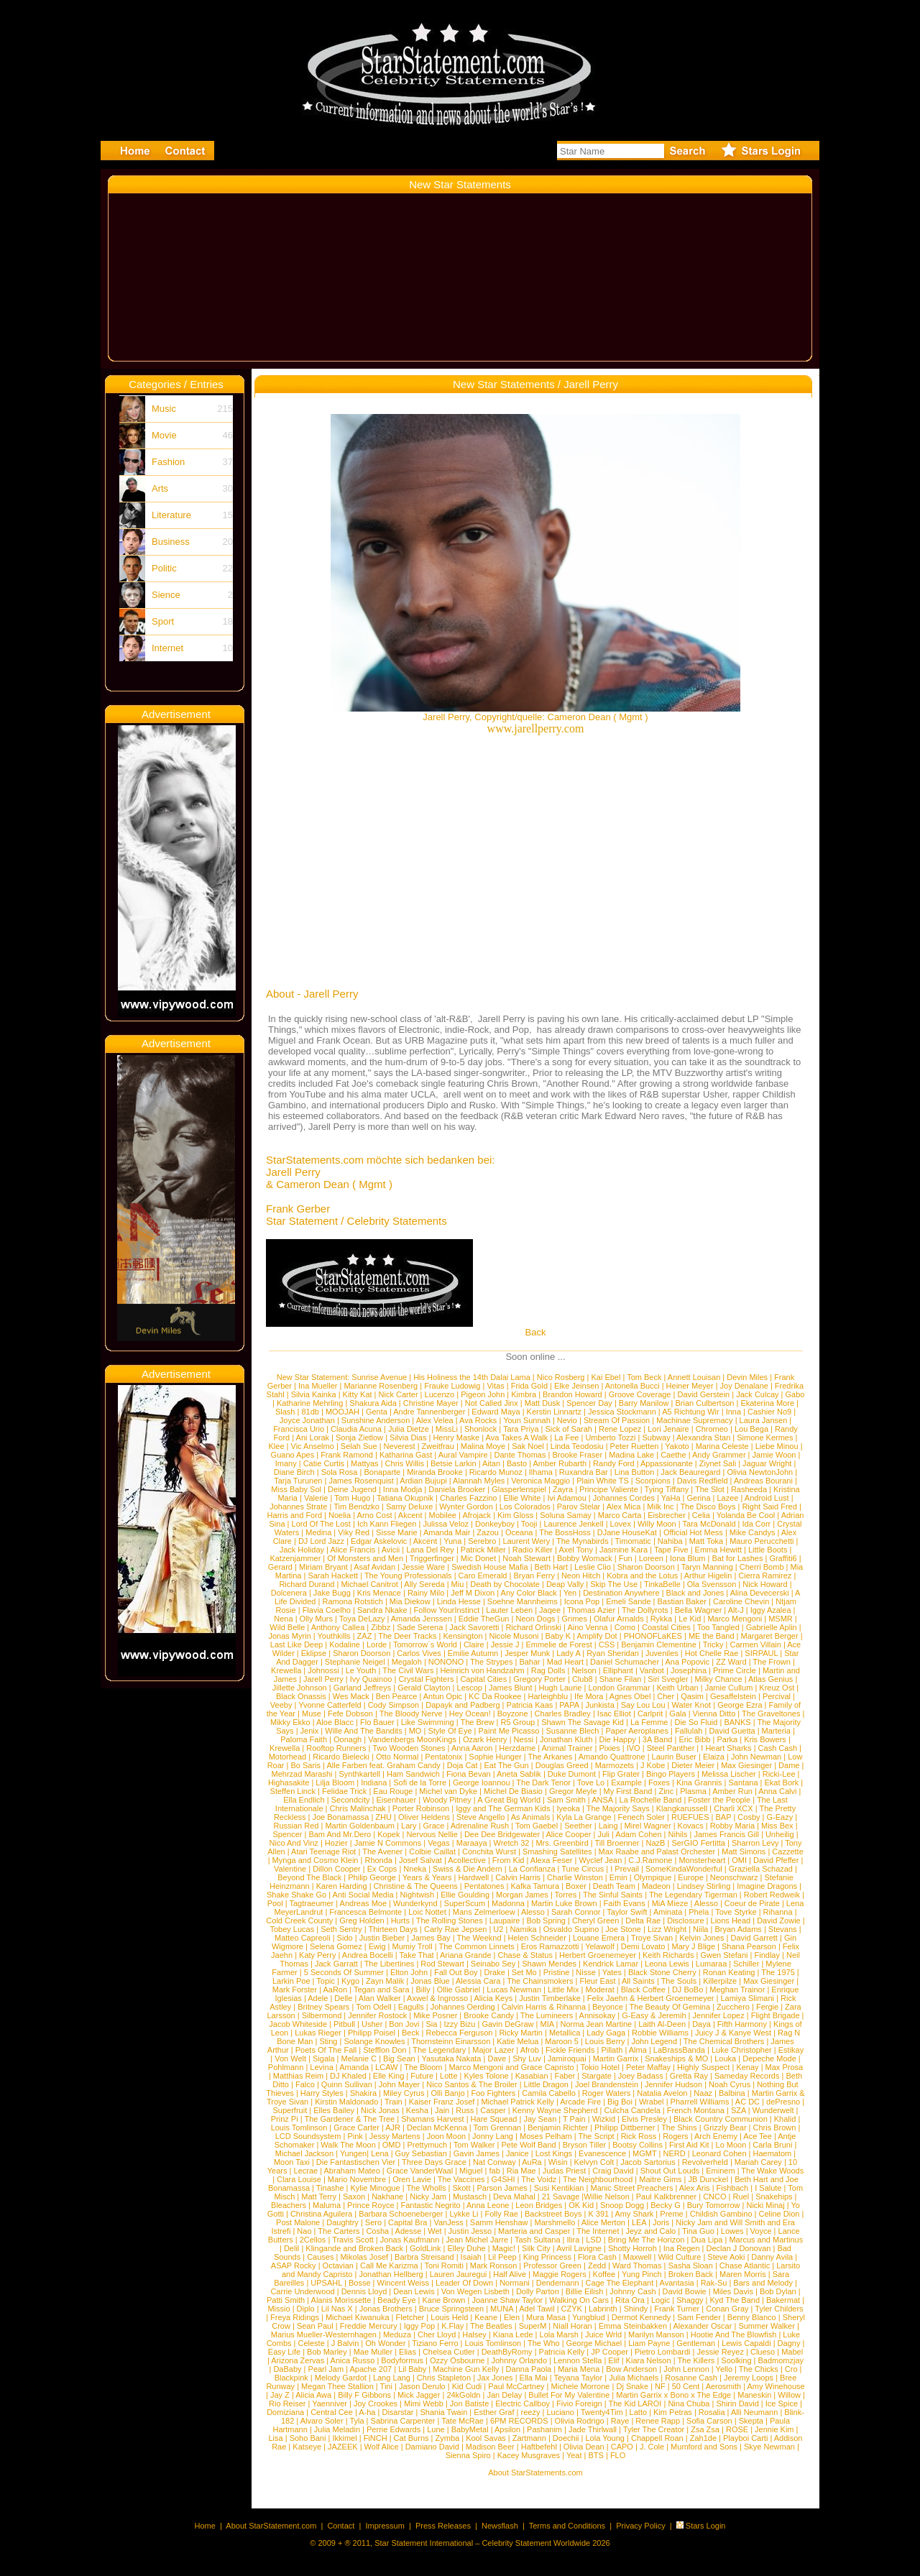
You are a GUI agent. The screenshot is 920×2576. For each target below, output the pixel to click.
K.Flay (452, 2326)
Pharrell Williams (700, 2101)
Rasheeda (749, 1489)
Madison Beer (490, 2446)
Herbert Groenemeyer (597, 1955)
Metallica (564, 2032)
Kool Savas (486, 2438)
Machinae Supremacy (694, 1420)
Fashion (168, 461)
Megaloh (407, 1661)
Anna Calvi (777, 1791)
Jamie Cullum (729, 1687)
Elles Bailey (333, 2110)
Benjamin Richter (558, 2127)
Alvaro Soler (322, 2420)
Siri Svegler (668, 1679)
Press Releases (443, 2525)
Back (535, 1332)
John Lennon (686, 2369)
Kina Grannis (699, 1782)
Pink (354, 2136)
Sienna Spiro (468, 2455)
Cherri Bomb (762, 1567)
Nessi (524, 1739)
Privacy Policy (640, 2525)
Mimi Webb (423, 2403)
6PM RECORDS (519, 2420)
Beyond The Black (309, 1877)
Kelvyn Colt (594, 2162)
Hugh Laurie (560, 1687)
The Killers (695, 2360)
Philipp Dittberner (624, 2127)
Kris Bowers (765, 1739)
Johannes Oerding (463, 2006)
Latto (638, 2412)
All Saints (638, 1981)
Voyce (761, 2231)
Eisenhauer (396, 1799)
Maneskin (754, 2395)
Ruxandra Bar (583, 1472)
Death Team (614, 1886)
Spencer (287, 1834)
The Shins (679, 2127)
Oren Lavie (411, 2179)
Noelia (339, 1515)
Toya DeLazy (362, 1618)
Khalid (785, 2119)
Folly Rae (501, 2213)
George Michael (594, 2343)
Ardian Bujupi (423, 1480)
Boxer (576, 1886)
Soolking (736, 2360)
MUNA (501, 2308)
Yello (724, 2369)
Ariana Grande (466, 1955)
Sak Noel (528, 1446)
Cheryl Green (595, 1920)
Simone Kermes (765, 1437)
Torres (566, 1894)
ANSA (602, 1799)
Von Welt (290, 2058)
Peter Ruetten (634, 1446)
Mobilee (442, 1515)
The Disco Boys (707, 1506)
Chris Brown (774, 2127)
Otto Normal (397, 1756)
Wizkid (603, 2119)
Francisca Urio (298, 1429)
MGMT (644, 2153)
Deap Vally (565, 1584)
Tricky (713, 1644)
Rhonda (378, 1860)
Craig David (612, 2170)
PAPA (569, 1705)
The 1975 (777, 1972)
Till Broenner (617, 1843)
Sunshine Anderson (375, 1420)
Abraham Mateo (352, 2170)
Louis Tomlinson (299, 2127)
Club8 (582, 1679)
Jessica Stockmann (622, 1411)
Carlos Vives (419, 1653)
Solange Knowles (374, 2041)
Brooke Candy (489, 2015)
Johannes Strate (298, 1506)
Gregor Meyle (573, 1791)
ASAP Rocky (293, 2265)
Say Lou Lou (643, 1705)
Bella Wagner (698, 1610)
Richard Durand (306, 1584)
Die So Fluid (695, 1722)
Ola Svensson (711, 1584)
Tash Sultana (538, 2239)
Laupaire (504, 1920)
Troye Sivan (652, 1937)
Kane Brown (443, 2300)
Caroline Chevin (741, 1601)
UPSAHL (326, 2282)
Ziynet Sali (717, 1463)
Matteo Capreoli (303, 1937)
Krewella (286, 1670)
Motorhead (288, 1756)
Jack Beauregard (690, 1472)
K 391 (598, 2213)
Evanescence (602, 2153)
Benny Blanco (751, 2317)
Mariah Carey (758, 2162)
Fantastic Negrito (431, 2205)
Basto (517, 1463)
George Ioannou (481, 1782)
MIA (547, 2024)
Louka (725, 2058)
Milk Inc (660, 1506)
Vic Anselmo (312, 1446)
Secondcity (350, 1799)
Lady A (568, 1653)
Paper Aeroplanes (636, 1730)
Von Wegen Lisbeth (475, 2291)
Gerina (698, 1498)
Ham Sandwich (413, 1774)
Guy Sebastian (421, 2153)
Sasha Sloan (690, 2265)
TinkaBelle (662, 1584)
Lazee (728, 1498)
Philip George (372, 1877)
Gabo (795, 1394)
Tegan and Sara (382, 1989)
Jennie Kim (774, 2429)
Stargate (596, 2075)
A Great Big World (508, 1799)
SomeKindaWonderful (683, 1868)
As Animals (530, 1817)
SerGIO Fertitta (698, 1843)
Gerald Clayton (423, 1687)
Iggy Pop (419, 2326)
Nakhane (387, 2196)
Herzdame (517, 1748)
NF (660, 2386)
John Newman (756, 1756)
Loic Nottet (427, 1912)
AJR (392, 2127)
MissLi (447, 1429)
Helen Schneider (537, 1937)
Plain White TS (602, 1480)
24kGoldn (463, 2395)
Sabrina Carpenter (403, 2420)
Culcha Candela (632, 2110)
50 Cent (686, 2386)
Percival (777, 1696)
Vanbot (652, 1670)
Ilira (573, 2239)
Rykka (661, 1618)
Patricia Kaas (530, 1705)
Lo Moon (731, 2144)
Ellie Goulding (465, 1894)
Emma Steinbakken (633, 2326)
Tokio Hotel (599, 2067)
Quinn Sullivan (346, 2084)
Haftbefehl (539, 2446)
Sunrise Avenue (379, 1377)
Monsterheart (701, 1860)
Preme (671, 2213)
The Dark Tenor (543, 1782)
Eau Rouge (393, 1791)
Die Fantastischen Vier (355, 2162)
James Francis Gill (726, 1834)
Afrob (529, 2050)
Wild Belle (287, 1627)
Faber (565, 2075)
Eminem (720, 2170)
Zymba (448, 2438)
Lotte (448, 2075)
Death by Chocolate (505, 1584)
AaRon (335, 1989)
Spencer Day (589, 1403)
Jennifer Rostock (377, 2015)
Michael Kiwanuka (358, 2317)
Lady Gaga (605, 2032)
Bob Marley (327, 2351)
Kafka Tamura (534, 1886)
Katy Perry (317, 1955)
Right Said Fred (769, 1506)
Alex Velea (435, 1420)
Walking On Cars (579, 2300)
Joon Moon (446, 2136)
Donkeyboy (495, 1523)
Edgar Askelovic (379, 1541)
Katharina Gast (406, 1454)
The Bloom (423, 2067)
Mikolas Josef (364, 2257)
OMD (391, 2144)
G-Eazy (780, 1817)
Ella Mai (534, 2377)
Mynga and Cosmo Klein (315, 1860)
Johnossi (323, 1670)
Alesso (706, 1903)
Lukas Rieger (318, 2032)
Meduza (397, 2334)
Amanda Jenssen (421, 1618)
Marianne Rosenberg (381, 1385)
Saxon (354, 2196)
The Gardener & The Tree (349, 2119)
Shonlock (480, 1429)
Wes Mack (351, 1696)
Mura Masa (546, 2317)
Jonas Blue (429, 1981)
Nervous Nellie (432, 1834)
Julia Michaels (633, 2377)
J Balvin (345, 2343)
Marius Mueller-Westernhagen (324, 2334)
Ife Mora (588, 1696)
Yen (570, 1592)
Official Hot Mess (693, 1532)
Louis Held (449, 2317)
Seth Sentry (341, 1929)
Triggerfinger (432, 1558)
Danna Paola (529, 2369)
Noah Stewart (526, 1558)
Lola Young (605, 2438)
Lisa (275, 2438)
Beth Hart (551, 1567)
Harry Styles (322, 2093)
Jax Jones (495, 2377)
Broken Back (690, 2274)
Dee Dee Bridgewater (502, 1834)
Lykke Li (464, 2213)
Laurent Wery (526, 1541)
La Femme (649, 1722)
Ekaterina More (767, 1403)
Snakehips (773, 2196)
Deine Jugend (352, 1489)
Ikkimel (344, 2438)
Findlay (767, 1955)
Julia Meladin (337, 2429)
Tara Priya (521, 1429)
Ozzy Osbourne (457, 2360)
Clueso (762, 2351)
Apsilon (507, 2429)
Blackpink (291, 2377)
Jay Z (280, 2395)
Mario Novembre (357, 2179)
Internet (167, 648)
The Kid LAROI (634, 2403)
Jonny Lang (492, 2136)
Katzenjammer (295, 1558)
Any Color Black (529, 1592)
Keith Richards (668, 1955)
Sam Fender (699, 2317)
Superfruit (290, 2110)
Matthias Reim (298, 2075)
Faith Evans (624, 1903)
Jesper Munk (527, 1653)
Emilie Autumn (473, 1653)
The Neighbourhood (597, 2179)
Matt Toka (706, 1541)
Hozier (336, 1843)
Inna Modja (402, 1489)
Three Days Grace (434, 2162)
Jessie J (505, 1644)
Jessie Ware (423, 1567)
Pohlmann (286, 2067)
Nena (283, 1618)
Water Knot (692, 1705)
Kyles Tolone (486, 2075)
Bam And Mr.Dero (339, 1834)
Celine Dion (779, 2213)
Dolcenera (289, 1592)
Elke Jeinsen (576, 1385)
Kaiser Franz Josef (442, 2101)
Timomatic (633, 1541)
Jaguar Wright (766, 1463)
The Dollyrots (645, 1610)
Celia (701, 1515)
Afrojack (476, 1515)
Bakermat (783, 2300)
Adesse (408, 2231)
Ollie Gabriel (459, 1989)
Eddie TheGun (484, 1618)
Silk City (536, 2248)
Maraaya (471, 1843)
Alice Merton (603, 2222)
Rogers (675, 2136)
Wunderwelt (773, 2110)
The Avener (382, 1851)
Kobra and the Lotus (642, 1575)
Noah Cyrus (729, 2084)
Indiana (374, 1782)
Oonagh (348, 1739)
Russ (465, 2110)
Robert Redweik (772, 1894)
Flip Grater (621, 1774)
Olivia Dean (584, 2446)
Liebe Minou (777, 1446)
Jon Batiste (469, 2403)
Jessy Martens (394, 2136)
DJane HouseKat (627, 1532)
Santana (743, 1782)
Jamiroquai (567, 2058)
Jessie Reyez (720, 2351)
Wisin (558, 2162)
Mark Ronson (493, 2265)
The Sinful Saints (613, 1894)
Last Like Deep (296, 1644)
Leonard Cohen (719, 2153)
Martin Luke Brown (564, 1903)
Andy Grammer (719, 1454)
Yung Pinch (642, 2274)
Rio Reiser (287, 2403)
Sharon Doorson (646, 1567)
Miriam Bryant (323, 1567)
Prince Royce (370, 2205)
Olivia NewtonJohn (760, 1472)
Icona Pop (582, 1601)
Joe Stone (623, 1929)
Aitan (491, 1463)
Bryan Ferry (533, 1575)
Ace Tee (757, 2136)
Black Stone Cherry (662, 1972)
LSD (593, 2239)
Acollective (467, 1860)
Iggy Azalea (770, 1610)
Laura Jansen (764, 1420)
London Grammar (619, 1687)
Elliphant (618, 1670)
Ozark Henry (485, 1739)
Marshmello (555, 2222)
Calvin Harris (517, 1877)
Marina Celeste (722, 1446)
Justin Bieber (382, 1937)
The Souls (679, 1981)
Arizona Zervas (297, 2360)
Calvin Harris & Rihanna (544, 2006)
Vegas (439, 1843)
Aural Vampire (463, 1454)
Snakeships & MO (676, 2058)
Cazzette (787, 1851)
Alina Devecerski (759, 1592)
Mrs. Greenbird (561, 1843)
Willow (789, 2395)
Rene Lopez (620, 1429)
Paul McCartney (516, 2386)
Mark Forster (294, 1989)
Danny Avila (772, 2257)
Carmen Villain (755, 1644)
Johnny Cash (633, 2291)
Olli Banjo (447, 2093)
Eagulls (411, 2006)
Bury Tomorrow (713, 2205)
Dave (496, 2058)
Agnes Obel (630, 1696)
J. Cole (652, 2446)
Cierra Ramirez (764, 1575)
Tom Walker (474, 2144)
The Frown (772, 1661)
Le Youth (361, 1670)
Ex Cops (382, 1868)
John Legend (654, 2041)
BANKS (737, 1722)
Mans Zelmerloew (484, 1912)
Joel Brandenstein (606, 2084)
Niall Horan (572, 2326)
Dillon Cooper (337, 1868)
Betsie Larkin (454, 1463)
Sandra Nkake (382, 1610)
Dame (788, 1765)
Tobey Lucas (292, 1929)
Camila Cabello (549, 2093)
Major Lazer (493, 2050)
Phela (699, 1912)
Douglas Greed (562, 1765)
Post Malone (298, 2222)
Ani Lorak (312, 1437)
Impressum (384, 2525)
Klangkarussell (682, 1808)
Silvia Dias (408, 1437)
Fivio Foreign (579, 2403)
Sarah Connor (576, 1912)
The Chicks (758, 2369)
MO (415, 1730)
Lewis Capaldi (746, 2343)
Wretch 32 (512, 1843)
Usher (372, 2024)
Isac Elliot (614, 1713)
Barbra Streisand (424, 2257)
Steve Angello (480, 1817)
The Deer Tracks (407, 1636)
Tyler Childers (779, 2308)
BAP (724, 1817)
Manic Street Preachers (631, 2188)
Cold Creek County (299, 1920)
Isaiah (471, 2257)
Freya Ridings (294, 2317)
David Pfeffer (776, 1860)
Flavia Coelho (327, 1610)
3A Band (658, 1739)
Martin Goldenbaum (360, 1825)
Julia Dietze (408, 1429)
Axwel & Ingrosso (437, 1998)
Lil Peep (502, 2257)
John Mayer (399, 2084)
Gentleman (695, 2343)
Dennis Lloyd (364, 2291)
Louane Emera (599, 1937)
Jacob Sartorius (647, 2162)
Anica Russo (353, 2360)
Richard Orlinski (533, 1627)
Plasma (693, 1791)
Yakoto (677, 1446)
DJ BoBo (687, 1989)
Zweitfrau (438, 1446)
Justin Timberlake (550, 1998)
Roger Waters (606, 2093)
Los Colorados (525, 1506)
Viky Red (353, 1532)
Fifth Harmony (742, 2024)
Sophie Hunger (495, 1756)
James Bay (430, 1937)
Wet (434, 2231)
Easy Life (284, 2351)
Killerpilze (720, 1981)
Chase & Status (525, 1955)
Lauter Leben (509, 1610)
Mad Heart (565, 1661)
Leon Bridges (538, 2205)
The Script (597, 2136)
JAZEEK (343, 2446)
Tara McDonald (709, 1523)
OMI (739, 1860)
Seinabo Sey (493, 1963)
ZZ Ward (731, 1661)
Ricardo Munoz (496, 1472)
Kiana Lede (513, 2334)
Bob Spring (545, 1920)
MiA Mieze (670, 1903)
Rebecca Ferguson (459, 2032)
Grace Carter (357, 2127)
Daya (701, 2024)
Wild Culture (679, 2257)
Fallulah (689, 1730)
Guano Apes (293, 1454)
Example (626, 1782)
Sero (373, 2222)
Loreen (651, 1558)
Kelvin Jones (701, 1937)
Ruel (741, 2196)
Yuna (452, 1541)
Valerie (316, 1498)
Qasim (692, 1696)
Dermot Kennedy (641, 2317)
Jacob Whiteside (298, 2024)
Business (171, 541)
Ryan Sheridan (612, 1653)
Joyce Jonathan (307, 1420)
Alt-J (736, 1610)
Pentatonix (443, 1756)
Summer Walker (766, 2326)
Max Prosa (784, 2067)
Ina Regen (681, 2248)
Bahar (529, 1661)
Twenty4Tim (602, 2412)
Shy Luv (526, 2058)
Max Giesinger (746, 1765)
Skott (461, 2188)
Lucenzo (440, 1394)
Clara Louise (299, 2179)
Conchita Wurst (489, 1851)
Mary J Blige (693, 1946)
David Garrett (753, 1937)
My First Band (628, 1791)
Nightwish (417, 1894)
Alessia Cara (478, 1981)
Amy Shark (634, 2213)
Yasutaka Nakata (452, 2058)
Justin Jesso (470, 2231)
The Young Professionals (408, 1575)
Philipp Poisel (371, 2032)
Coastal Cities (666, 1627)
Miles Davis (733, 2291)
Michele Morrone (580, 2386)
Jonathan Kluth (566, 1739)
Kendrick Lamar (610, 1963)
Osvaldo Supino (571, 1929)
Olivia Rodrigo (579, 2420)
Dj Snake (632, 2386)
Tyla (356, 2420)
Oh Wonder (385, 2343)
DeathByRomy (507, 2351)
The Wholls (426, 2188)
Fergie (767, 2006)
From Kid (508, 1860)
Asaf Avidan (374, 1567)
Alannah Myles (479, 1480)
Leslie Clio (592, 1567)
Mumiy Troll (412, 1946)
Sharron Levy (755, 1843)
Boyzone (512, 1713)
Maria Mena (578, 2369)
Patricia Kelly (562, 2351)
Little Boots (767, 1549)
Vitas (495, 1385)
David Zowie (779, 1920)
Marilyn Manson (656, 2334)
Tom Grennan (498, 2127)
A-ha (367, 2412)
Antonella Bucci (632, 1385)
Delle (343, 1998)
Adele (318, 1998)
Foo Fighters (494, 2093)
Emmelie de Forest (558, 1644)
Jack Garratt (336, 1963)
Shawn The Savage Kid (582, 1722)
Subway (657, 1437)
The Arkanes (550, 1756)
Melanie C (359, 2058)
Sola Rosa (339, 1472)
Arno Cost (374, 1515)
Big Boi (619, 2101)
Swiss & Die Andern (467, 1868)
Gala (677, 1713)
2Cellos (313, 2239)
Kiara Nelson (648, 2360)
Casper (492, 2110)
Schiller (746, 1963)
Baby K (558, 1636)
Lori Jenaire (668, 1429)
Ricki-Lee (779, 1774)
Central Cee (331, 2412)
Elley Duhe (466, 2248)
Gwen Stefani (724, 1955)
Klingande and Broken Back (354, 2248)
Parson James (502, 2188)
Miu (457, 1584)
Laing (608, 1825)
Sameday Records (747, 2075)
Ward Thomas (636, 2265)
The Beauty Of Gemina (670, 2006)
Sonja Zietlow (359, 1437)
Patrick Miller (483, 1549)
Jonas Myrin (289, 1636)
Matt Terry (318, 2196)
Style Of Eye (450, 1730)
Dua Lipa (706, 2239)
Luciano (560, 2412)
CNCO (714, 2196)
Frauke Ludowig (452, 1385)
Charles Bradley (563, 1713)
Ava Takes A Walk (517, 1437)
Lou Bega (751, 1429)
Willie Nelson (607, 2196)
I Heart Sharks (726, 1748)
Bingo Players (670, 1774)
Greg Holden (361, 1920)
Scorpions (653, 1480)
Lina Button (635, 1472)
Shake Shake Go (296, 1894)
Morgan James (522, 1894)
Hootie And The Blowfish (734, 2334)
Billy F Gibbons (364, 2395)
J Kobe (652, 1765)
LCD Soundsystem (308, 2136)
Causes (320, 2257)
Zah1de (703, 2438)
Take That (417, 1955)
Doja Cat (462, 1765)
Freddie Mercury (368, 2326)
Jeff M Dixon (472, 1592)
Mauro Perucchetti (762, 1541)
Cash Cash (777, 1748)
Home (205, 2525)
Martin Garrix (616, 2058)
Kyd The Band (735, 2300)
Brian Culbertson (704, 1403)
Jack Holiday (302, 1549)
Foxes (659, 1782)
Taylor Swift (627, 1912)
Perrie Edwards (393, 2429)
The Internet (597, 2231)
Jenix (309, 1730)
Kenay (747, 2067)
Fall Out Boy (456, 1972)
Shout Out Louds (670, 2170)
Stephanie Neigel (355, 1661)
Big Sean (399, 2058)
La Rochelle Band (651, 1799)
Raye (620, 2420)
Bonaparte (382, 1472)
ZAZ (364, 1636)
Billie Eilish (585, 2291)
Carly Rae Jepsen (455, 1929)
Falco (305, 2084)
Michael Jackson (304, 2153)
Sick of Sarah (569, 1429)
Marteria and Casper (534, 2231)
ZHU (383, 1817)
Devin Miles (747, 1377)
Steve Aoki (726, 2257)
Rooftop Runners (336, 1748)
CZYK (571, 2308)
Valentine (290, 1868)
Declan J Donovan (739, 2248)
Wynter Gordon (466, 1506)
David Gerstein (703, 1394)
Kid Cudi (467, 2386)
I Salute (768, 2188)
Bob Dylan (778, 2291)
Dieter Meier (692, 1765)
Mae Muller (373, 2351)
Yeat (574, 2455)
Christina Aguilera (321, 2213)
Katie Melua (517, 2041)
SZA (738, 2110)
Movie (164, 435)
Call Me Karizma (389, 2265)
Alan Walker (380, 1998)
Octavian (338, 2265)
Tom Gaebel (536, 1825)
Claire (474, 1644)
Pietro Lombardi (663, 2351)
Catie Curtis (323, 1463)
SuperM (533, 2326)
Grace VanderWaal (420, 2170)
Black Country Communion (720, 2119)
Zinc (665, 1791)
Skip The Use (614, 1584)
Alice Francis (352, 1549)
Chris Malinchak (358, 1808)
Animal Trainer (566, 1748)
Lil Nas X (337, 2308)
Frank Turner (676, 2308)
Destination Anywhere (621, 1592)
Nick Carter (398, 1394)
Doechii (566, 2438)
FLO (617, 2455)
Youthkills (334, 1636)
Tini (386, 2386)
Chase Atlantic (744, 2265)
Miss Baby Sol (296, 1489)
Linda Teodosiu (577, 1446)
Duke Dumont (572, 1774)
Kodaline (344, 1644)
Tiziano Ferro (435, 2343)
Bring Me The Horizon (646, 2239)
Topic (325, 1981)
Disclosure (685, 1920)
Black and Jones (695, 1592)
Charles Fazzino (468, 1498)
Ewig (377, 1946)
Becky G (665, 2205)
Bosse (360, 2282)
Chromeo (712, 1429)
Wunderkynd (415, 1903)
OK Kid (581, 2205)
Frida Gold (529, 1385)
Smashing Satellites (557, 1851)
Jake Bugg (332, 1592)
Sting (328, 2041)
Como (625, 1627)
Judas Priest (564, 2170)
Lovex (620, 1523)
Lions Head (731, 1920)
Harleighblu (548, 1696)
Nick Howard (764, 1584)
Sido (345, 1937)
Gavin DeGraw (507, 2024)
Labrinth (603, 2308)
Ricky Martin (521, 2032)
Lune (435, 2429)
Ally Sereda (424, 1584)
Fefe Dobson (350, 1713)
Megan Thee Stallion (337, 2386)
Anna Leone (487, 2205)
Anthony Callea (338, 1627)
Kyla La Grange (583, 1817)
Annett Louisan (694, 1377)
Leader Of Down (464, 2282)
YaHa (671, 1498)
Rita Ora (630, 2300)
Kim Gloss (515, 1515)
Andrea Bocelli (367, 1955)
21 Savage (561, 2196)
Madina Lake (631, 1454)
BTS (596, 2455)
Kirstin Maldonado (346, 2101)
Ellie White (521, 1498)
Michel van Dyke (448, 1791)
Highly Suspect (703, 2067)
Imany (286, 1463)
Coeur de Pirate (752, 1903)
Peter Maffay (648, 2067)
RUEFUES (690, 1817)
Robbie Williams (660, 2032)
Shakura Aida (372, 1403)
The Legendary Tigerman (693, 1894)
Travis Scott (353, 2239)
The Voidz (538, 2179)
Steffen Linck (293, 1791)
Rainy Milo (426, 1592)
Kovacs (691, 1825)
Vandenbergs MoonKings (412, 1739)
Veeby (281, 1705)
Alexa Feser (551, 1860)
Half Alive (509, 2274)
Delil (291, 2248)
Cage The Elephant (620, 2282)
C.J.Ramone (650, 1860)
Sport (163, 621)
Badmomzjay (781, 2360)
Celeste (311, 2343)
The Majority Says (618, 1808)
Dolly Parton (537, 2291)
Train (393, 2101)
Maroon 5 (561, 2041)
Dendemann (557, 2282)
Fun (625, 1558)
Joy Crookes (375, 2403)
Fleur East (597, 1981)
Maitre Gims (660, 2179)
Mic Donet (479, 1558)
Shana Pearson (749, 1946)
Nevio (567, 1420)
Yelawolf (600, 1946)
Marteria (776, 1730)
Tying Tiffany (667, 1489)
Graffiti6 (782, 1558)
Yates (612, 1972)
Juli (603, 1834)
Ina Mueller (317, 1385)
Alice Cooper (568, 1834)
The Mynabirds (582, 1541)
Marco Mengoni (734, 1618)
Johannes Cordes (624, 1498)
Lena (379, 2153)
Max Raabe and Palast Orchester (657, 1851)
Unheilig (779, 1834)
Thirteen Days (392, 1929)
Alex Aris (694, 2188)
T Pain (574, 2119)
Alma (638, 2050)
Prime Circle (734, 1670)
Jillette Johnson (299, 1687)
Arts (160, 488)
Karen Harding (341, 1886)
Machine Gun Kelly (466, 2369)
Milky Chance (718, 1679)
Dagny (789, 2343)
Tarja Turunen (298, 1480)
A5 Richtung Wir (690, 1411)
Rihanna (778, 1912)
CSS (607, 1644)
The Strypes (491, 1661)
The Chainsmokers (540, 1981)
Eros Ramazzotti (550, 1946)
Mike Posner (435, 2015)
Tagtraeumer (311, 1903)
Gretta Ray (689, 2075)
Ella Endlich (303, 1799)
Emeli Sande (628, 1601)
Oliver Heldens (424, 1817)
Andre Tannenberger (429, 1411)
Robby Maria (732, 1825)
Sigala (324, 2058)
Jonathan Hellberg (391, 2274)
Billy (423, 1989)
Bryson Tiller (585, 2144)
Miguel (470, 2170)
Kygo (350, 1981)
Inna (733, 1411)
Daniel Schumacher (624, 1661)
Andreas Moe (363, 1903)
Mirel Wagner (648, 1825)
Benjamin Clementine (658, 1644)
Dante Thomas (520, 1454)
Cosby (748, 1817)
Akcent (410, 1515)
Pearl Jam (326, 2369)
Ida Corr (756, 1523)
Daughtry (342, 2222)
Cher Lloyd (437, 2334)
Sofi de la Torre (419, 1782)
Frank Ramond (347, 1454)
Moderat (599, 1989)
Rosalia (712, 2412)
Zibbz (380, 1627)
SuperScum (464, 1903)
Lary (408, 1825)
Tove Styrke (735, 1912)
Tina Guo (698, 2231)
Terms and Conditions (567, 2525)
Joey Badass (640, 2075)
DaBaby (287, 2369)
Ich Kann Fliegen (387, 1523)
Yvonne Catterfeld (329, 1705)
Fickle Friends (570, 2050)
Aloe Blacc (335, 1722)
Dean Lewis (413, 2291)
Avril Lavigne (579, 2248)
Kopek (388, 1834)
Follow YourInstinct (447, 1610)
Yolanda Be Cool (746, 1515)
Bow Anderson (631, 2369)
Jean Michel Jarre (477, 2239)
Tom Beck (644, 1377)
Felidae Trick (344, 1791)
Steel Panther (671, 1748)
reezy (530, 2412)
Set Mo (524, 1972)
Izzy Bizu (459, 2024)
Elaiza (713, 1756)
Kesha (417, 2110)
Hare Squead (494, 2119)
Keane (485, 2317)
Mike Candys (753, 1532)
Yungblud (588, 2317)
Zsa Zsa (705, 2429)
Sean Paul (315, 2326)
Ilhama (541, 1472)
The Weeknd (478, 1937)
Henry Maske (456, 1437)
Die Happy (617, 1739)
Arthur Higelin (708, 1575)
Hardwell (473, 1877)
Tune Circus (582, 1868)
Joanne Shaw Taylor (507, 2300)
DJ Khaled (348, 2075)
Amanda (354, 2067)
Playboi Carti (745, 2438)
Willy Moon (657, 1523)
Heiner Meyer (690, 1385)
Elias (407, 2351)
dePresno (783, 2101)
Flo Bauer (377, 1722)
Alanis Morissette (341, 2300)
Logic (660, 2300)
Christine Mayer (431, 1403)
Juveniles (661, 1653)
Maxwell (637, 2257)
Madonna (508, 1903)
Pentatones (484, 1886)
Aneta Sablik (519, 1774)
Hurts (400, 1920)
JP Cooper (609, 2351)
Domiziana (285, 2412)
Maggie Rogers (559, 2274)
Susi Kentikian (559, 2188)
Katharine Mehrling (310, 1403)
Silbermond (322, 2015)
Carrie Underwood (302, 2291)
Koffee (604, 2274)
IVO (633, 1748)
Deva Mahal (514, 2196)
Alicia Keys (493, 1998)
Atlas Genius (770, 1679)
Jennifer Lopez (719, 2015)
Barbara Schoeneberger (401, 2213)
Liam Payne (649, 2343)
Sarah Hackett (333, 1575)
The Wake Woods (772, 2170)
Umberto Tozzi (610, 1437)
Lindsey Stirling (704, 1886)
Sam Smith (566, 1799)
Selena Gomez (336, 1946)
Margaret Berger (770, 1636)
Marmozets (614, 1765)
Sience (166, 594)
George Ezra (739, 1705)
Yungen (353, 2153)
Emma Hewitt (718, 1549)
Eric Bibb (694, 1739)
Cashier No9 (769, 1411)
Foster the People (719, 1799)
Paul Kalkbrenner (666, 2196)
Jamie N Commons (388, 1843)
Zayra (563, 1489)
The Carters (338, 2231)
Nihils (678, 1834)
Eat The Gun (506, 1765)
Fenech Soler (641, 1817)
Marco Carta (620, 1515)
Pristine (556, 1972)
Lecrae (306, 2170)
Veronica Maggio (540, 1480)
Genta (376, 1411)
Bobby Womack (584, 1558)
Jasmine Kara (623, 1549)
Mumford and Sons (704, 2446)
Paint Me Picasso (509, 1730)
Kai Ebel (605, 1377)
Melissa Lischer (729, 1774)
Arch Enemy (715, 2136)
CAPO (622, 2446)
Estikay (791, 2050)
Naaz (703, 2093)
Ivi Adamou (566, 1498)
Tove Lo (591, 1782)
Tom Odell (374, 2006)
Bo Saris (305, 1765)
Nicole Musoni (513, 1636)
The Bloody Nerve (411, 1713)
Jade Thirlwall (593, 2429)
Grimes (574, 1618)
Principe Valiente (608, 1489)
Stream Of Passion (617, 1420)
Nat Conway (494, 2162)
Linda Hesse (459, 1601)
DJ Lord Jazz (321, 1541)
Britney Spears (323, 2006)
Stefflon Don (384, 2050)
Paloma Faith (303, 1739)
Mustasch (470, 2196)
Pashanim (544, 2429)
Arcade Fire (580, 2101)
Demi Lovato (643, 1946)
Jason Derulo (422, 2386)
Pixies (609, 1748)
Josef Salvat (420, 1860)
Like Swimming (427, 1722)
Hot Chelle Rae (712, 1653)
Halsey (474, 2334)
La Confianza (532, 1868)
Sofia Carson (709, 2420)
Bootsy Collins (637, 2144)
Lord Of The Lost (321, 1523)
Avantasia (677, 2282)
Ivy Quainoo (371, 1679)
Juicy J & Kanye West (733, 2032)
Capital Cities (483, 1679)
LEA (639, 2222)
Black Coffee (643, 1989)
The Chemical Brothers (724, 2041)
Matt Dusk (543, 1403)
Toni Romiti (443, 2265)
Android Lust (767, 1498)
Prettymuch (427, 2144)
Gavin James (477, 2153)
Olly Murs (316, 1618)
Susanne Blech (572, 1730)
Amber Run (732, 1791)
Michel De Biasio (513, 1791)
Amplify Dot (596, 1636)
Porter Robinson (421, 1808)
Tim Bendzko (357, 1506)
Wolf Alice (381, 2446)
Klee (277, 1446)
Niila (700, 1929)
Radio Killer (532, 1549)
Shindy (636, 2308)
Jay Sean (539, 2119)
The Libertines (389, 1963)
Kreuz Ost (776, 1687)
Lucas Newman (514, 1989)
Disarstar (397, 2412)
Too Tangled (718, 1627)
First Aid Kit (689, 2144)
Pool (275, 1903)
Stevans (782, 1929)
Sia (432, 2024)
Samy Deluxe (409, 1506)
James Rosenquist (361, 1480)
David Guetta (732, 1730)
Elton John (409, 1972)
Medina (318, 1532)
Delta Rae (643, 1920)
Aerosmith (724, 2386)
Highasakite (288, 1782)
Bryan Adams (737, 1929)
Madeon (656, 1886)
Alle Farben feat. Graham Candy (383, 1765)
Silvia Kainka (313, 1394)
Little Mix (563, 1989)
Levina (321, 2067)
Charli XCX (733, 1808)
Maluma (327, 2205)
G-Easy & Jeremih (654, 2015)
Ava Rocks (478, 1420)
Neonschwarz (734, 1877)
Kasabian (531, 2075)
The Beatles (491, 2326)
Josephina (689, 1670)
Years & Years (427, 1877)
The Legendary (439, 2050)
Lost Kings (553, 2153)
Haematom (772, 2153)
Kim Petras (672, 2412)
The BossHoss (565, 1532)
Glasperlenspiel (519, 1489)
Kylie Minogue (375, 2188)
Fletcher (410, 2317)
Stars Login (706, 2525)
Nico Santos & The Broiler (471, 2084)
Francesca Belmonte (365, 1912)
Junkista (599, 1705)
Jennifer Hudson (673, 2084)
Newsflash (500, 2525)
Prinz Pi (284, 2119)
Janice (517, 2153)
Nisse (586, 1972)
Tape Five (671, 1549)
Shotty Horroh (632, 2248)
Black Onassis (301, 1696)
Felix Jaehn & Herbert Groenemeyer (650, 1998)
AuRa (532, 2162)
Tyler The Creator (653, 2429)
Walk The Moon (348, 2144)
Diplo (306, 2308)
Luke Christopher (742, 2050)
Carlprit (650, 1713)
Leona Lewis (667, 1963)
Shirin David (737, 2403)
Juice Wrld (603, 2334)
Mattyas (365, 1463)
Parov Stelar (579, 1506)
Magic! (503, 2248)
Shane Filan (620, 1679)
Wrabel (651, 2101)
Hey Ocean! (470, 1713)
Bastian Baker (682, 1601)
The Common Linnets (477, 1946)
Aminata (667, 1912)
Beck (410, 2032)
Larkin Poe (291, 1981)
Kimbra (523, 1394)
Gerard (280, 1567)
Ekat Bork (782, 1782)
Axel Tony (575, 1549)
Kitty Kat (357, 1394)
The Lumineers (546, 2015)
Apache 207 (370, 2369)
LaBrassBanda (679, 2050)
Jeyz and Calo (650, 2231)
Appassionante (666, 1463)
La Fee (566, 1437)
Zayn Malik (385, 1981)
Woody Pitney (447, 1799)
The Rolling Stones (449, 1920)
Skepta (751, 2420)
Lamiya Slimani (747, 1998)
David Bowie (685, 2291)
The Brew (477, 1722)
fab (494, 2170)
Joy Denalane (744, 1385)
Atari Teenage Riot (323, 1851)
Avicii (391, 1549)
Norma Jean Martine (596, 2024)
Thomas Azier (591, 1610)
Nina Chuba (688, 2403)
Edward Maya (496, 1411)
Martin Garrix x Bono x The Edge (673, 2395)
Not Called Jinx (491, 1403)
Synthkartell (359, 1774)
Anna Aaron (472, 1748)
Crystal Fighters (426, 1679)
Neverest (399, 1446)
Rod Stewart (442, 1963)
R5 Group (517, 1722)
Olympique (653, 1877)
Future (421, 2075)
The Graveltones (771, 1713)
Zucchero (733, 2006)
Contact (340, 2525)
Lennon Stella (577, 2360)
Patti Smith (286, 2300)
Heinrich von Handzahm (482, 1670)
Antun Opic (442, 1696)
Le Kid (689, 1618)
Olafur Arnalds (619, 1618)
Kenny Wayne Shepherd (555, 2110)
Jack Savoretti (474, 1627)
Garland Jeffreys (363, 1687)
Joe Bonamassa (340, 1817)
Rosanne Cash (691, 2377)
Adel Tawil (536, 2308)
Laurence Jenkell (573, 1523)
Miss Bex (777, 1825)
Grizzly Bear (725, 2127)
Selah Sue (359, 1446)
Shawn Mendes (549, 1963)
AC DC (747, 2101)
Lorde (377, 1644)
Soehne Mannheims (522, 1601)
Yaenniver (329, 2403)
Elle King (388, 2075)
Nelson (583, 1670)
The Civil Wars (407, 1670)
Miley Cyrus (403, 2093)
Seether (578, 1825)
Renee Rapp (657, 2420)
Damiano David (432, 2446)
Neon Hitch (580, 1575)
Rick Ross (639, 2136)
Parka (727, 1739)
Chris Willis (404, 1463)
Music (164, 408)
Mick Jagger (418, 2395)
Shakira (363, 2093)
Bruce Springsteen (451, 2308)
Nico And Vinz (294, 1843)
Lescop (469, 1687)
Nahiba (670, 1541)
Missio (278, 2308)
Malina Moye (483, 1446)
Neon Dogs (535, 1618)
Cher (665, 1696)
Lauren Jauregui (458, 2274)
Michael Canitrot (369, 1584)
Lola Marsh (559, 2334)
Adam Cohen (638, 1834)
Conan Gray (727, 2308)
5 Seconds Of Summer (344, 1972)
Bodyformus (402, 2360)
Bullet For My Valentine (569, 2395)
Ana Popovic (687, 1661)
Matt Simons (743, 1851)
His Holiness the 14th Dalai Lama (471, 1377)
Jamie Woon (774, 1454)
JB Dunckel (709, 2179)
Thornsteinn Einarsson (450, 2041)
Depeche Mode (769, 2058)
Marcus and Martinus (766, 2239)
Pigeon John (483, 1394)
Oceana (519, 1532)
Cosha (377, 2231)
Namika (523, 1929)
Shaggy (689, 2300)
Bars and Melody (763, 2282)
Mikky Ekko (290, 1722)
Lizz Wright (667, 1929)
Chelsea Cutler (449, 2351)
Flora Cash (597, 2257)
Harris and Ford (294, 1515)
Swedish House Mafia (489, 1567)
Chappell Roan (657, 2438)
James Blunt (511, 1687)
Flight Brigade (775, 2015)
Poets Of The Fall (325, 2050)
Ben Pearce (396, 1696)
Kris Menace (379, 1592)
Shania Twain (443, 2412)
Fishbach (733, 2188)
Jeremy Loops (748, 2377)
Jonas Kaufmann (410, 2239)
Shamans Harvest (432, 2119)
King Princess (547, 2257)
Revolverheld (705, 2162)
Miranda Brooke (435, 1472)
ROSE (737, 2429)
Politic (164, 568)
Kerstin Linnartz (554, 1411)
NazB (656, 1843)
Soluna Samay (566, 1515)
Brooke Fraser (577, 1454)
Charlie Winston (575, 1877)
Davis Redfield (702, 1480)
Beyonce (607, 2006)
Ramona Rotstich (352, 1601)
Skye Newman (769, 2446)
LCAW (386, 2067)
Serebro (482, 1541)
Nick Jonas (380, 2110)
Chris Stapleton (444, 2377)
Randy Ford (613, 1463)
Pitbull (344, 2024)
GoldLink (425, 2248)
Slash (285, 1411)
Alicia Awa (313, 2395)
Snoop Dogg (622, 2205)
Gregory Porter (539, 1679)
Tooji (529, 1523)
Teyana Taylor (577, 2377)
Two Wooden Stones (408, 1748)
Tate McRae (462, 2420)
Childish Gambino (721, 2213)
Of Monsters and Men (365, 1558)
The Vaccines (461, 2179)
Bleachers (288, 2205)
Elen (512, 2317)
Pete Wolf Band (528, 2144)
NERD (674, 2153)
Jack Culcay (757, 1394)
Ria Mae (521, 2170)
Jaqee (550, 1610)
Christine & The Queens (416, 1886)
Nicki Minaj (765, 2205)
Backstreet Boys (554, 2213)
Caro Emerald (483, 1575)
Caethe (673, 1454)
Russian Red (295, 1825)
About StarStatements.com (535, 2472)
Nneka (414, 1868)
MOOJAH (342, 1411)
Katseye (307, 2446)
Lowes (732, 2231)
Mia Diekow (410, 1601)
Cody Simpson (394, 1705)
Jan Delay (504, 2395)
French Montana (695, 2110)
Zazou (488, 1532)
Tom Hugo (352, 1498)
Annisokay (597, 2015)
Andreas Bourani (763, 1480)
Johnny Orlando (519, 2360)
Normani (515, 2282)
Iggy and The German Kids (503, 1808)
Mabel (792, 2351)
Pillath (611, 2050)
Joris (661, 2222)
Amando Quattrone (612, 1756)
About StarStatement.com (271, 2525)
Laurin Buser (674, 1756)
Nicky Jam (428, 2196)
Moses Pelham (546, 2136)
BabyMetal (470, 2429)
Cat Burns (411, 2438)
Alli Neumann (754, 2412)
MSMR (780, 1618)
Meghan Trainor (737, 1989)
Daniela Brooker (456, 1489)
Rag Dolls (548, 1670)
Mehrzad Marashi (302, 1774)
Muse (311, 1713)
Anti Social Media (363, 1894)
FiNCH (375, 2438)
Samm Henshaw (499, 2222)
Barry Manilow (644, 1403)
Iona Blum (688, 1558)
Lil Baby (412, 2369)
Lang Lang (391, 2377)
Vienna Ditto (714, 1713)
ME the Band (712, 1636)
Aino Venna (587, 1627)
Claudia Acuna (356, 1429)
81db (309, 1411)
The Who (544, 2343)
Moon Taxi (292, 2162)
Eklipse (313, 1653)
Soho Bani (308, 2438)
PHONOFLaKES (653, 1636)
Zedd (597, 2265)
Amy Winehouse (776, 2386)
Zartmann (529, 2438)
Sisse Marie (396, 1532)
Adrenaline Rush (480, 1825)
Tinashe (330, 2188)
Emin (618, 1877)
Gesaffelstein (733, 1696)
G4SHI (503, 2179)
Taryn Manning (707, 1567)
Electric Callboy (522, 2403)
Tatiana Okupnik (405, 1498)
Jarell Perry (323, 1679)
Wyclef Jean (600, 1860)
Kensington (462, 1636)
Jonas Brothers (386, 2308)
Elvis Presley (644, 2119)
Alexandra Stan (703, 1437)
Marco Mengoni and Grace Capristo (511, 2067)
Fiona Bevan (468, 1774)
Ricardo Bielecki (341, 1756)
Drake (494, 1972)
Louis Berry (605, 2041)
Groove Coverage (640, 1394)
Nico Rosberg (561, 1377)
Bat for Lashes (737, 1558)
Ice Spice (781, 2403)
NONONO (446, 1661)
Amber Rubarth (560, 1463)
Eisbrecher (667, 1515)
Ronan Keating (729, 1972)
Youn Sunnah (527, 1420)
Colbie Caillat (432, 1851)
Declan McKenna (437, 2127)
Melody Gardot (341, 2377)
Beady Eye (396, 2300)
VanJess (448, 2222)
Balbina (732, 2093)
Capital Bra (407, 2222)
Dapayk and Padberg (463, 1705)
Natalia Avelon (662, 2093)
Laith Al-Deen (662, 2024)
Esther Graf (494, 2412)
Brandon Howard (572, 1394)
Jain (442, 2110)
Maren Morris (742, 2274)
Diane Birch (294, 1472)
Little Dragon (546, 2084)
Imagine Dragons (767, 1886)
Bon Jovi (404, 2024)
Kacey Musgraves (528, 2455)
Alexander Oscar (702, 2326)
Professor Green (552, 2265)
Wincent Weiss (403, 2282)
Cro (791, 2369)
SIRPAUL (761, 1653)
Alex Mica (624, 1506)
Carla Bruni (772, 2144)
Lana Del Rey (430, 1549)
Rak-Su (714, 2282)
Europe (690, 1877)
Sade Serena (420, 1627)
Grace (433, 1825)
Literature (171, 515)
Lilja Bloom (335, 1782)
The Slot (709, 1489)
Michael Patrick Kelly (517, 2101)
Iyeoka (567, 1808)
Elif (613, 2360)
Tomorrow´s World (425, 1644)
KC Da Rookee (495, 1696)
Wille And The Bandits (363, 1730)
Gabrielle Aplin (771, 1627)
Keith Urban (678, 1687)
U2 (498, 1929)
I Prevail (624, 1868)
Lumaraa (711, 1963)
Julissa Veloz (446, 1523)
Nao (304, 2231)
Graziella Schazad (761, 1868)
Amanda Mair (446, 1532)
